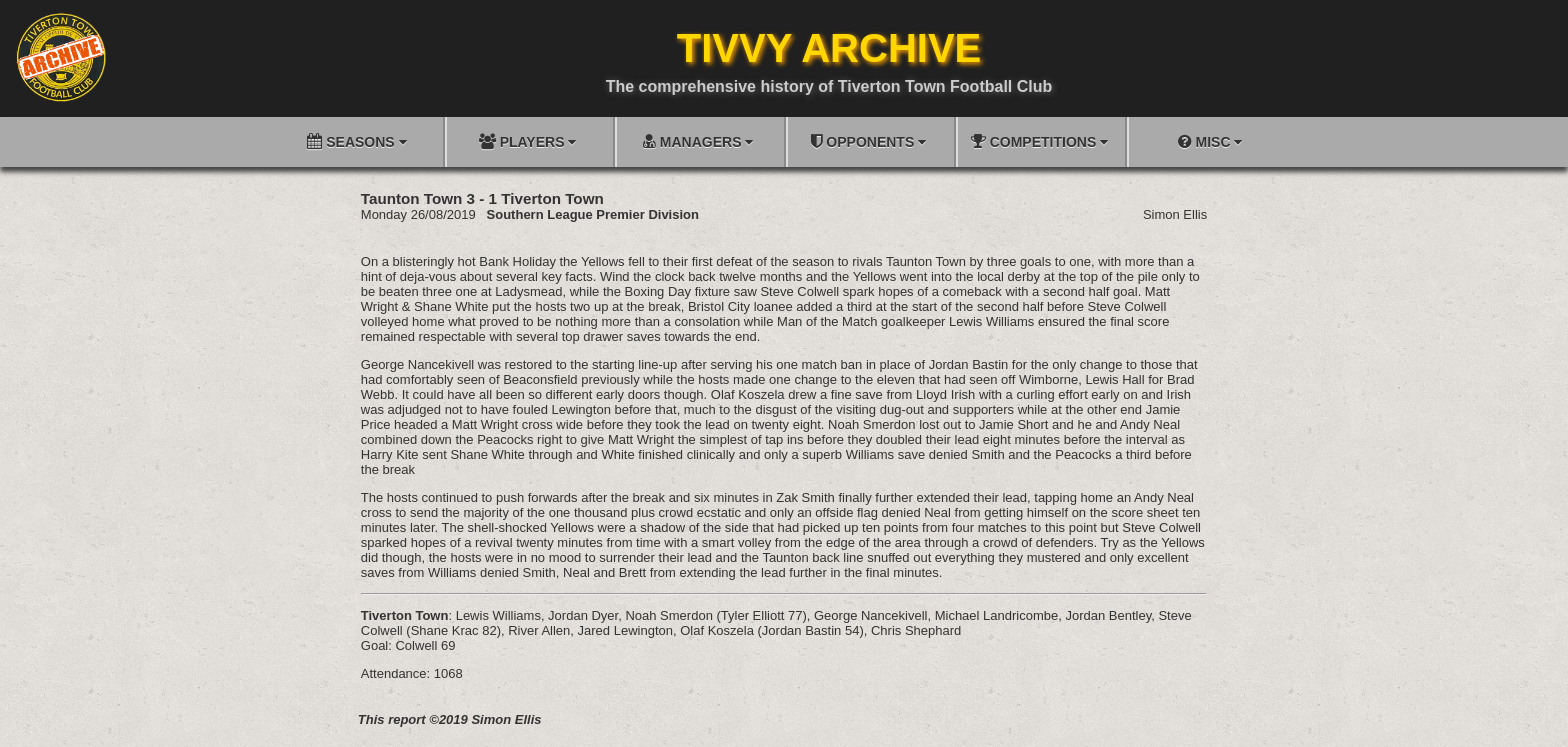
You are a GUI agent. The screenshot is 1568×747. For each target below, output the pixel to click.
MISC (1210, 141)
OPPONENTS (868, 141)
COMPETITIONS (1039, 141)
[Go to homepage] (61, 57)
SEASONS (356, 141)
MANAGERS (698, 141)
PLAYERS (528, 141)
